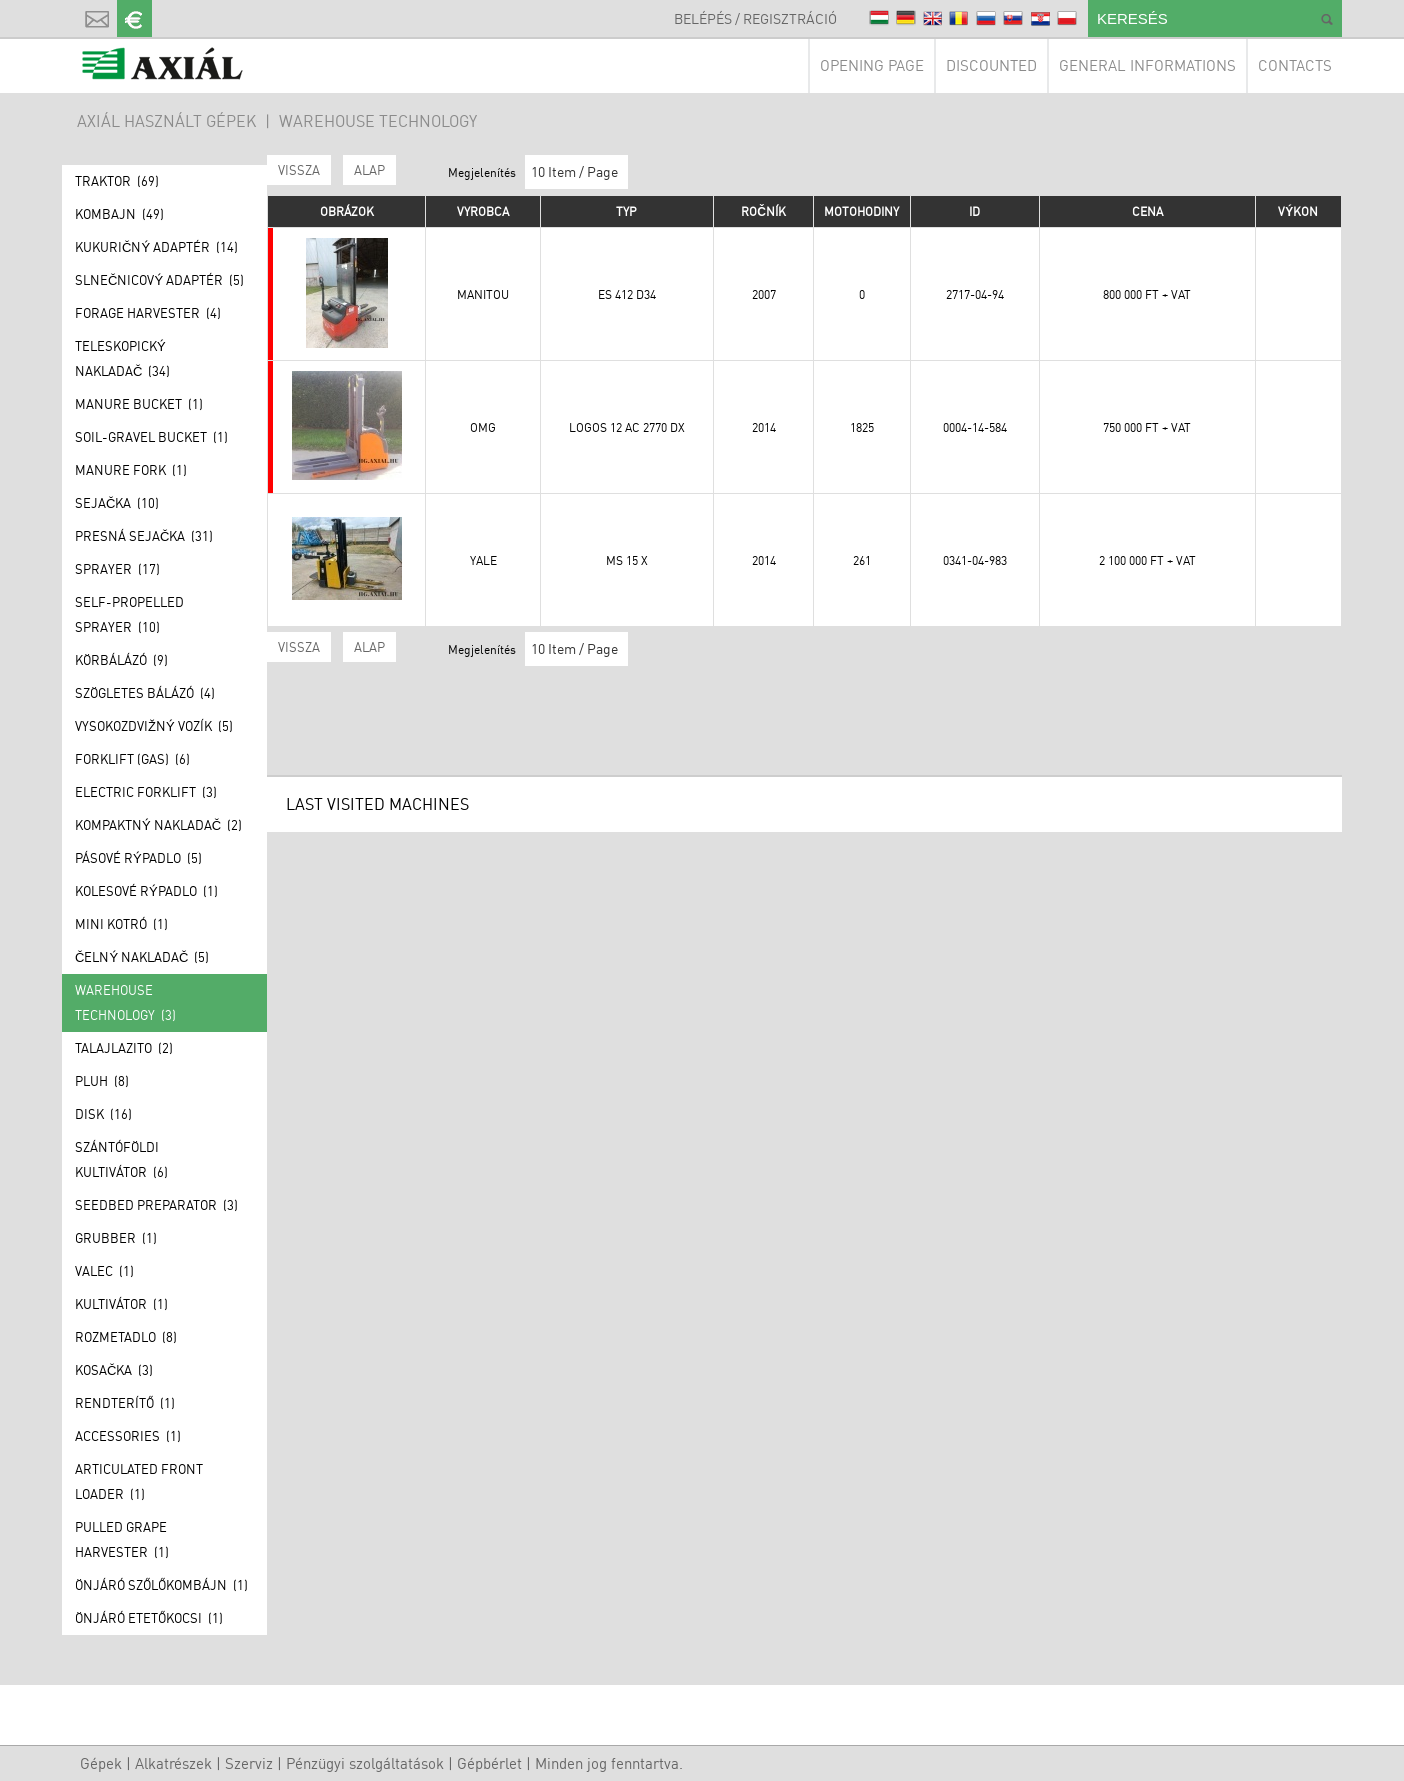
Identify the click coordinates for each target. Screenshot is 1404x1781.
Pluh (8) (102, 1081)
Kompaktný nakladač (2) (158, 825)
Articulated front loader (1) (139, 1481)
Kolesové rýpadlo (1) (146, 891)
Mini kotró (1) (121, 924)
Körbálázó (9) (121, 660)
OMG (483, 427)
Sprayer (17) (117, 569)
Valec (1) (104, 1271)
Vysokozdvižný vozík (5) (154, 726)
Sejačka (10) (117, 503)
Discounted (991, 65)
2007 (764, 294)
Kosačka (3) (114, 1370)
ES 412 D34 (627, 294)
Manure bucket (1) (139, 404)
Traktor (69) (117, 181)
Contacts (1295, 65)
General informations (1147, 65)
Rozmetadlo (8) (126, 1337)
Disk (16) (103, 1114)
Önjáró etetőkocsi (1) (149, 1618)
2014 (764, 427)
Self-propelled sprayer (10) (129, 614)
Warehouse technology (378, 121)
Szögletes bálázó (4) (145, 693)
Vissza (299, 170)
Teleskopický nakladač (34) (122, 358)
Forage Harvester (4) (148, 313)
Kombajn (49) (119, 214)
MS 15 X (627, 560)
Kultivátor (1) (121, 1304)
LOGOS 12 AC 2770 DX (627, 427)
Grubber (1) (116, 1238)
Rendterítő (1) (125, 1403)
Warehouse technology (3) (125, 1002)
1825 (862, 427)
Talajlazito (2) (124, 1048)
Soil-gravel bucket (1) (151, 437)
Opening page (872, 65)
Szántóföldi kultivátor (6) (121, 1159)
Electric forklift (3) (146, 792)
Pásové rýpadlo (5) (138, 858)
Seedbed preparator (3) (156, 1205)
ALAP (369, 170)
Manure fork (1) (131, 470)
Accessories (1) (128, 1436)
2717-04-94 (975, 294)
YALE (483, 560)
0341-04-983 (975, 560)
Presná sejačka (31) (144, 536)
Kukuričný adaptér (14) (156, 247)
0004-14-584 (975, 427)
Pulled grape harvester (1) (122, 1539)
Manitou (483, 294)
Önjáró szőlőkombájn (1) (161, 1585)
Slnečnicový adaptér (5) (159, 280)
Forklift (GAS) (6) (132, 759)
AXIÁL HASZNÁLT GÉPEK (166, 121)
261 (862, 560)
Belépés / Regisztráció (755, 18)
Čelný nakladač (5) (142, 957)
